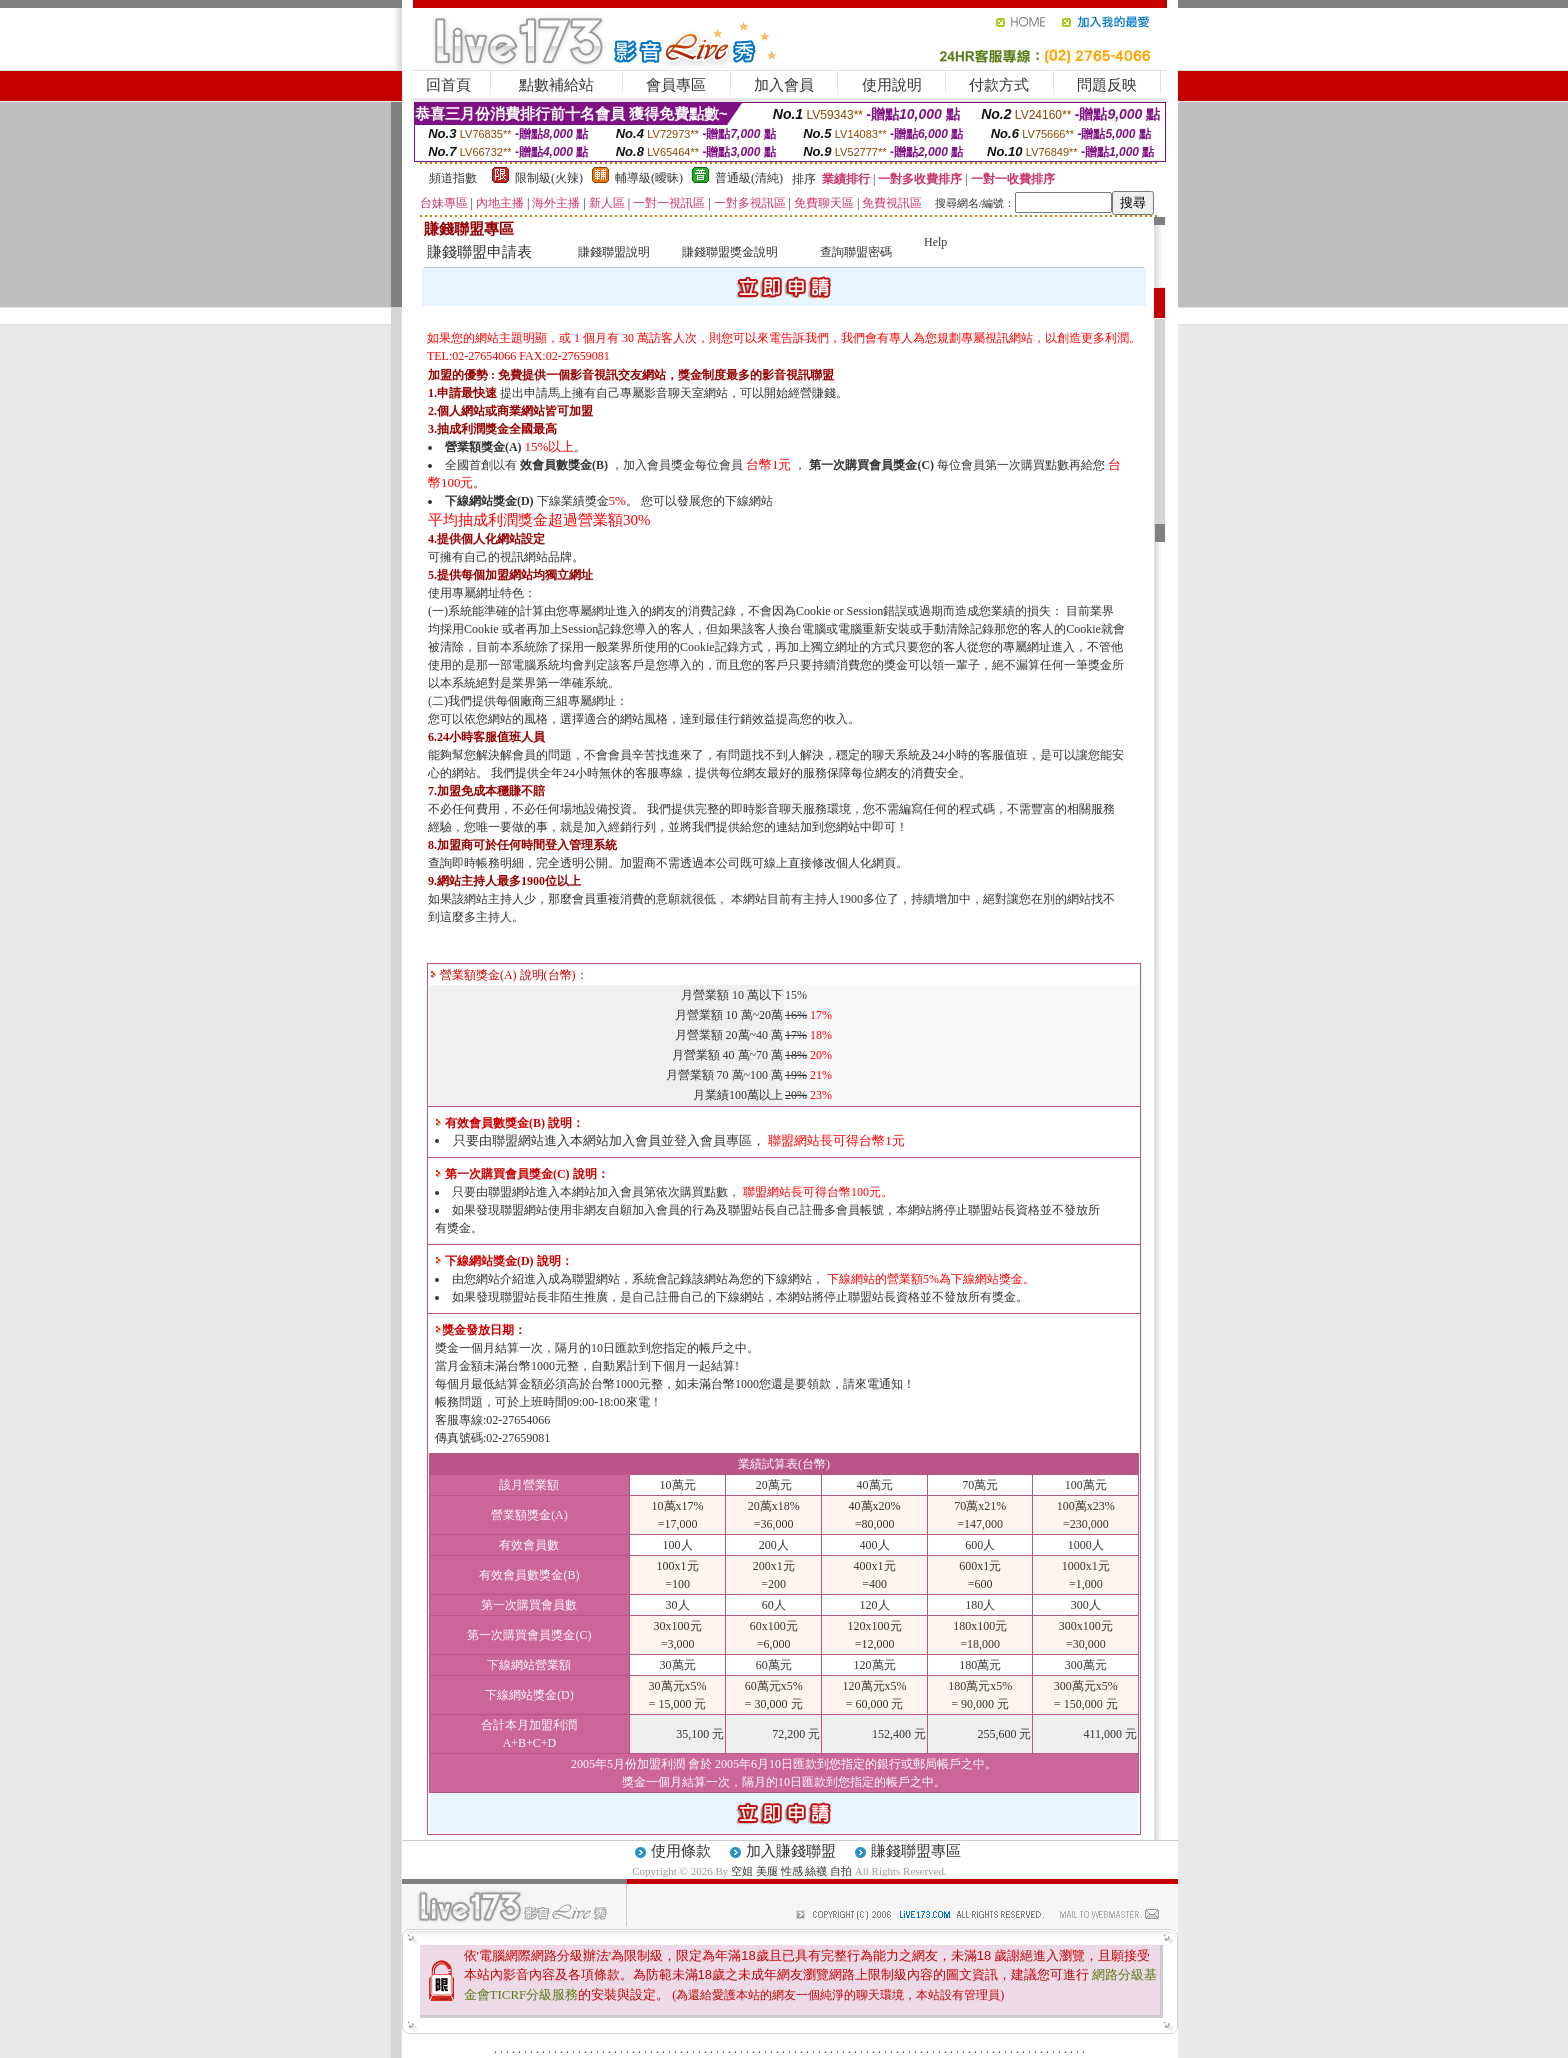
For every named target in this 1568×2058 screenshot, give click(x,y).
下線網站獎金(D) (489, 501)
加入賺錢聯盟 (791, 1851)
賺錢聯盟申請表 (479, 252)
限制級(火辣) (549, 178)
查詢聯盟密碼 (856, 252)
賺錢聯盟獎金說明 (730, 252)
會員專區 (676, 85)
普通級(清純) (749, 178)
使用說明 (892, 85)
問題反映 (1107, 85)
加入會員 (784, 85)
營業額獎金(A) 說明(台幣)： (509, 975)
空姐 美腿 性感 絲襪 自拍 (791, 1871)
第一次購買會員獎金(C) (871, 465)
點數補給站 (556, 85)
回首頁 (448, 85)
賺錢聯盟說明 (614, 252)
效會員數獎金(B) (564, 465)
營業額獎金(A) (483, 447)
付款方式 (999, 85)
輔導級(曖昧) (649, 178)
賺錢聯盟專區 (916, 1851)
